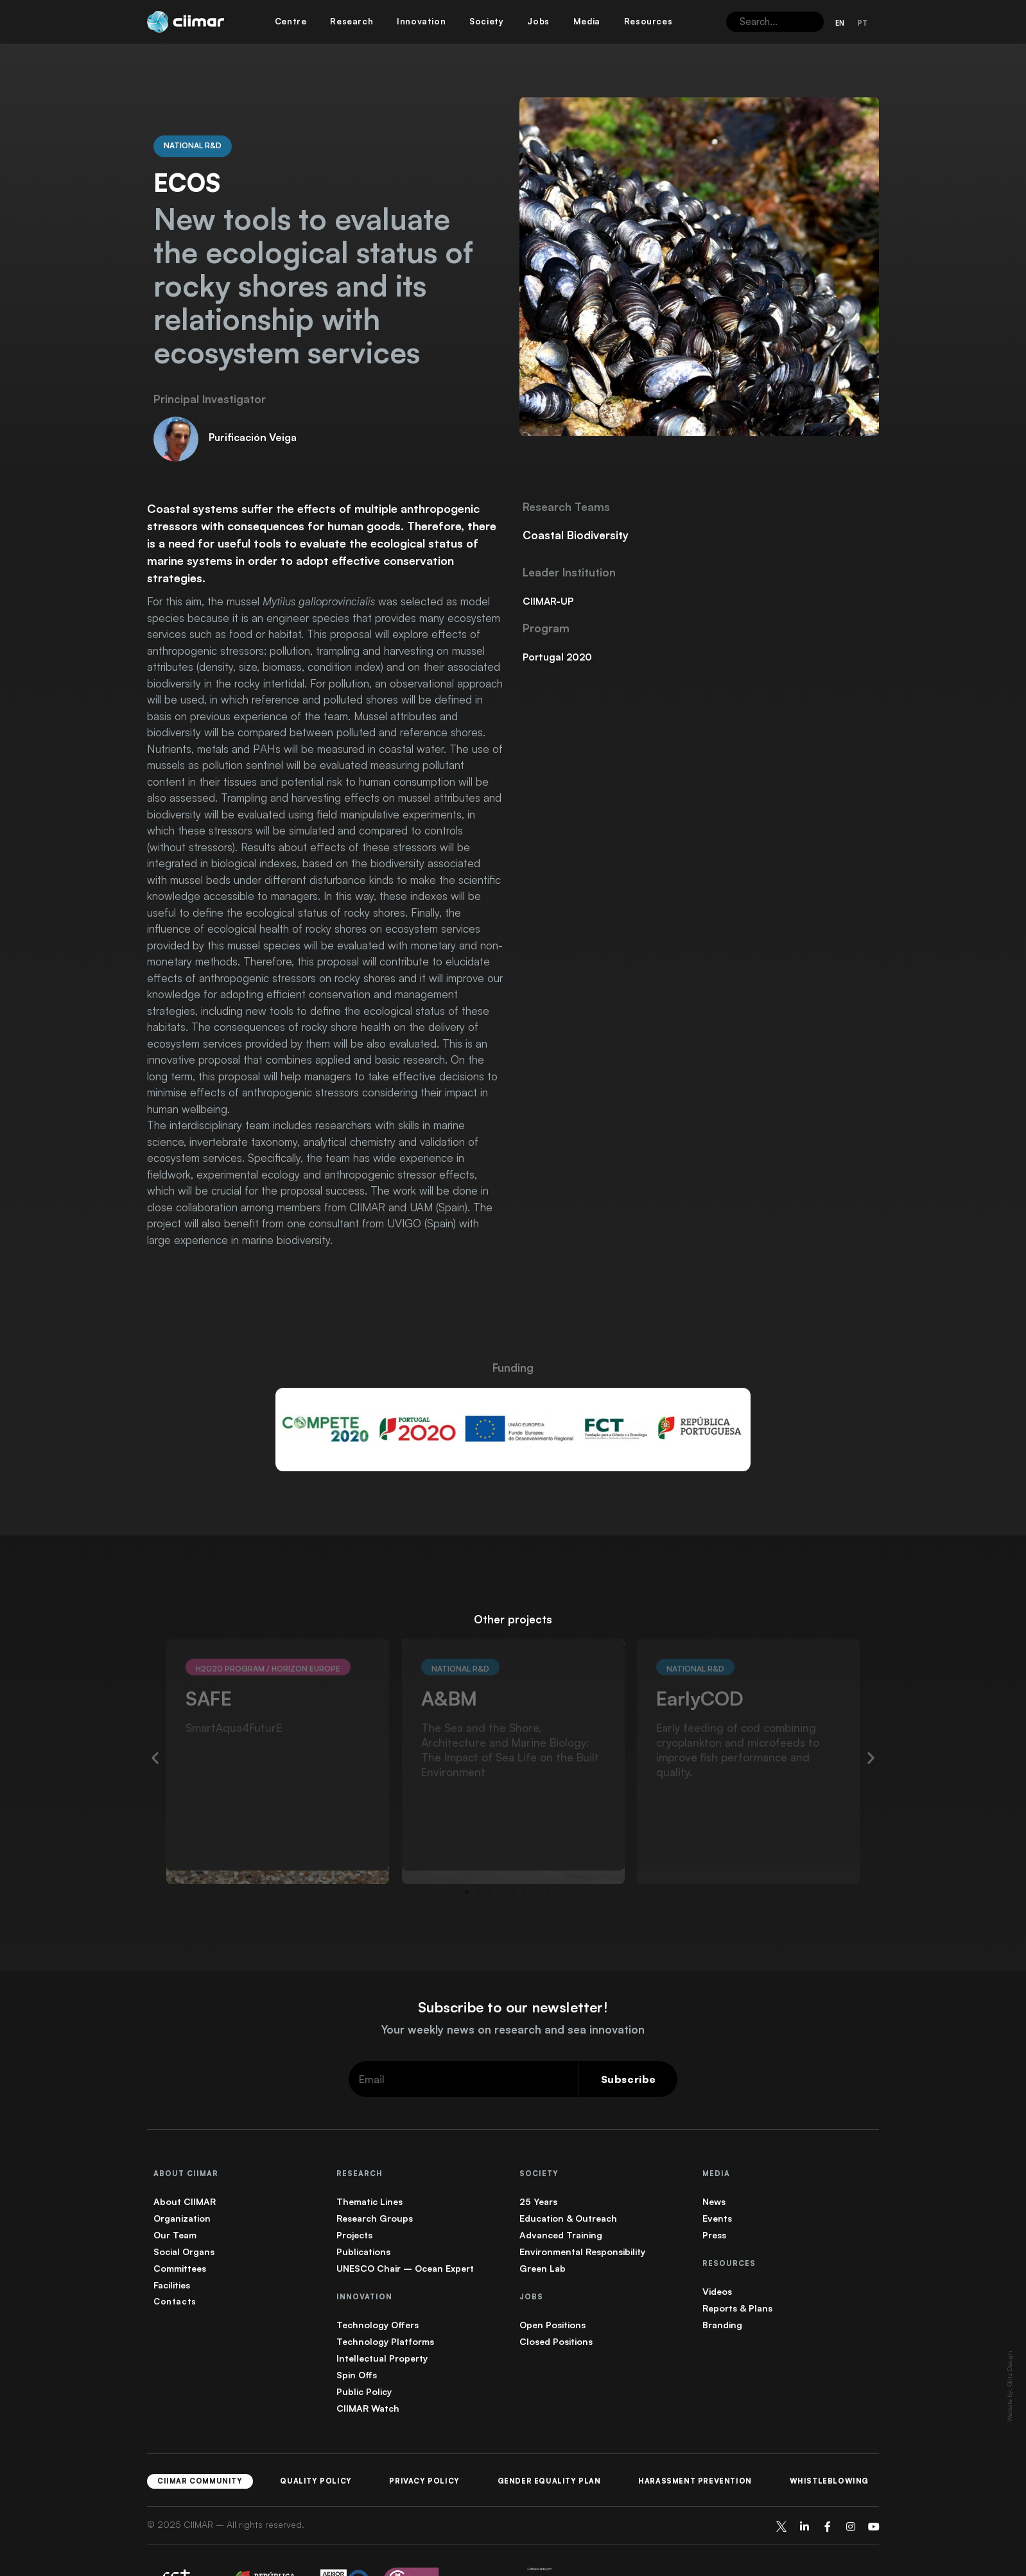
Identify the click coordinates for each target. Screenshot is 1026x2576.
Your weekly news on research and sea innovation (513, 1980)
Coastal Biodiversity (576, 486)
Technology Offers (377, 2275)
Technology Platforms (385, 2292)
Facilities (171, 2236)
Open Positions (552, 2275)
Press (714, 2186)
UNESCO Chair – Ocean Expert (405, 2219)
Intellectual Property (382, 2309)
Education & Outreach (568, 2169)
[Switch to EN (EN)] (840, 23)
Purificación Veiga (253, 388)
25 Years (538, 2152)
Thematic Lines (369, 2152)
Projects (354, 2186)
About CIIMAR (184, 2152)
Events (717, 2169)
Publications (363, 2202)
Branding (722, 2275)
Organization (182, 2169)
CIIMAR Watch (367, 2359)
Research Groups (374, 2169)
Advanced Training (560, 2186)
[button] (155, 1708)
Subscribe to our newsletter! (513, 1958)
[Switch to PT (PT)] (862, 23)
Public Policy (364, 2342)
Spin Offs (356, 2326)
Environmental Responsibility (582, 2202)
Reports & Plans (737, 2259)
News (714, 2152)
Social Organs (183, 2202)
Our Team (174, 2186)
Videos (717, 2242)
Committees (179, 2219)
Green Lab (542, 2219)
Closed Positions (556, 2292)
